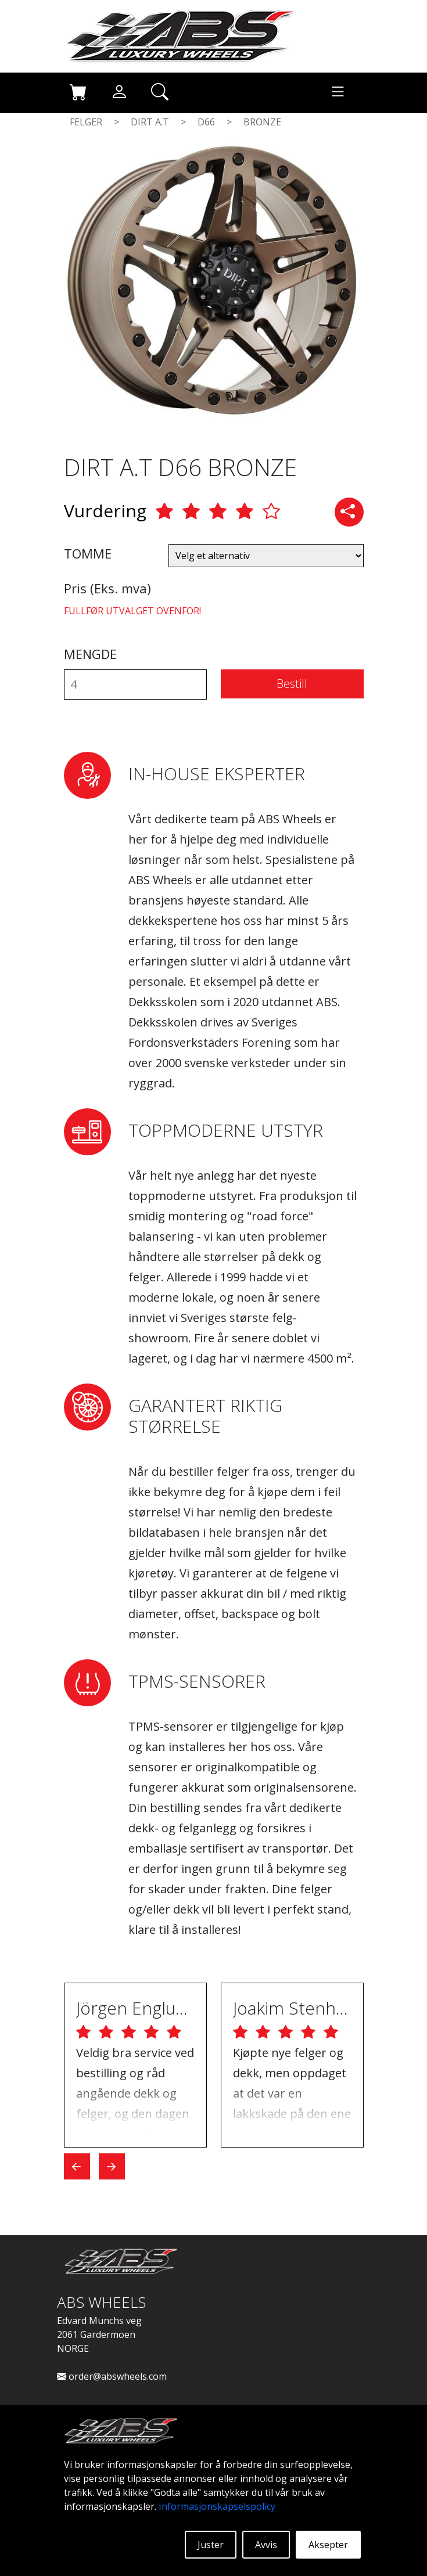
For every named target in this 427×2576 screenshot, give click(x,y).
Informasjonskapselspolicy (217, 2506)
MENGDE (90, 653)
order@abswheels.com (112, 2376)
